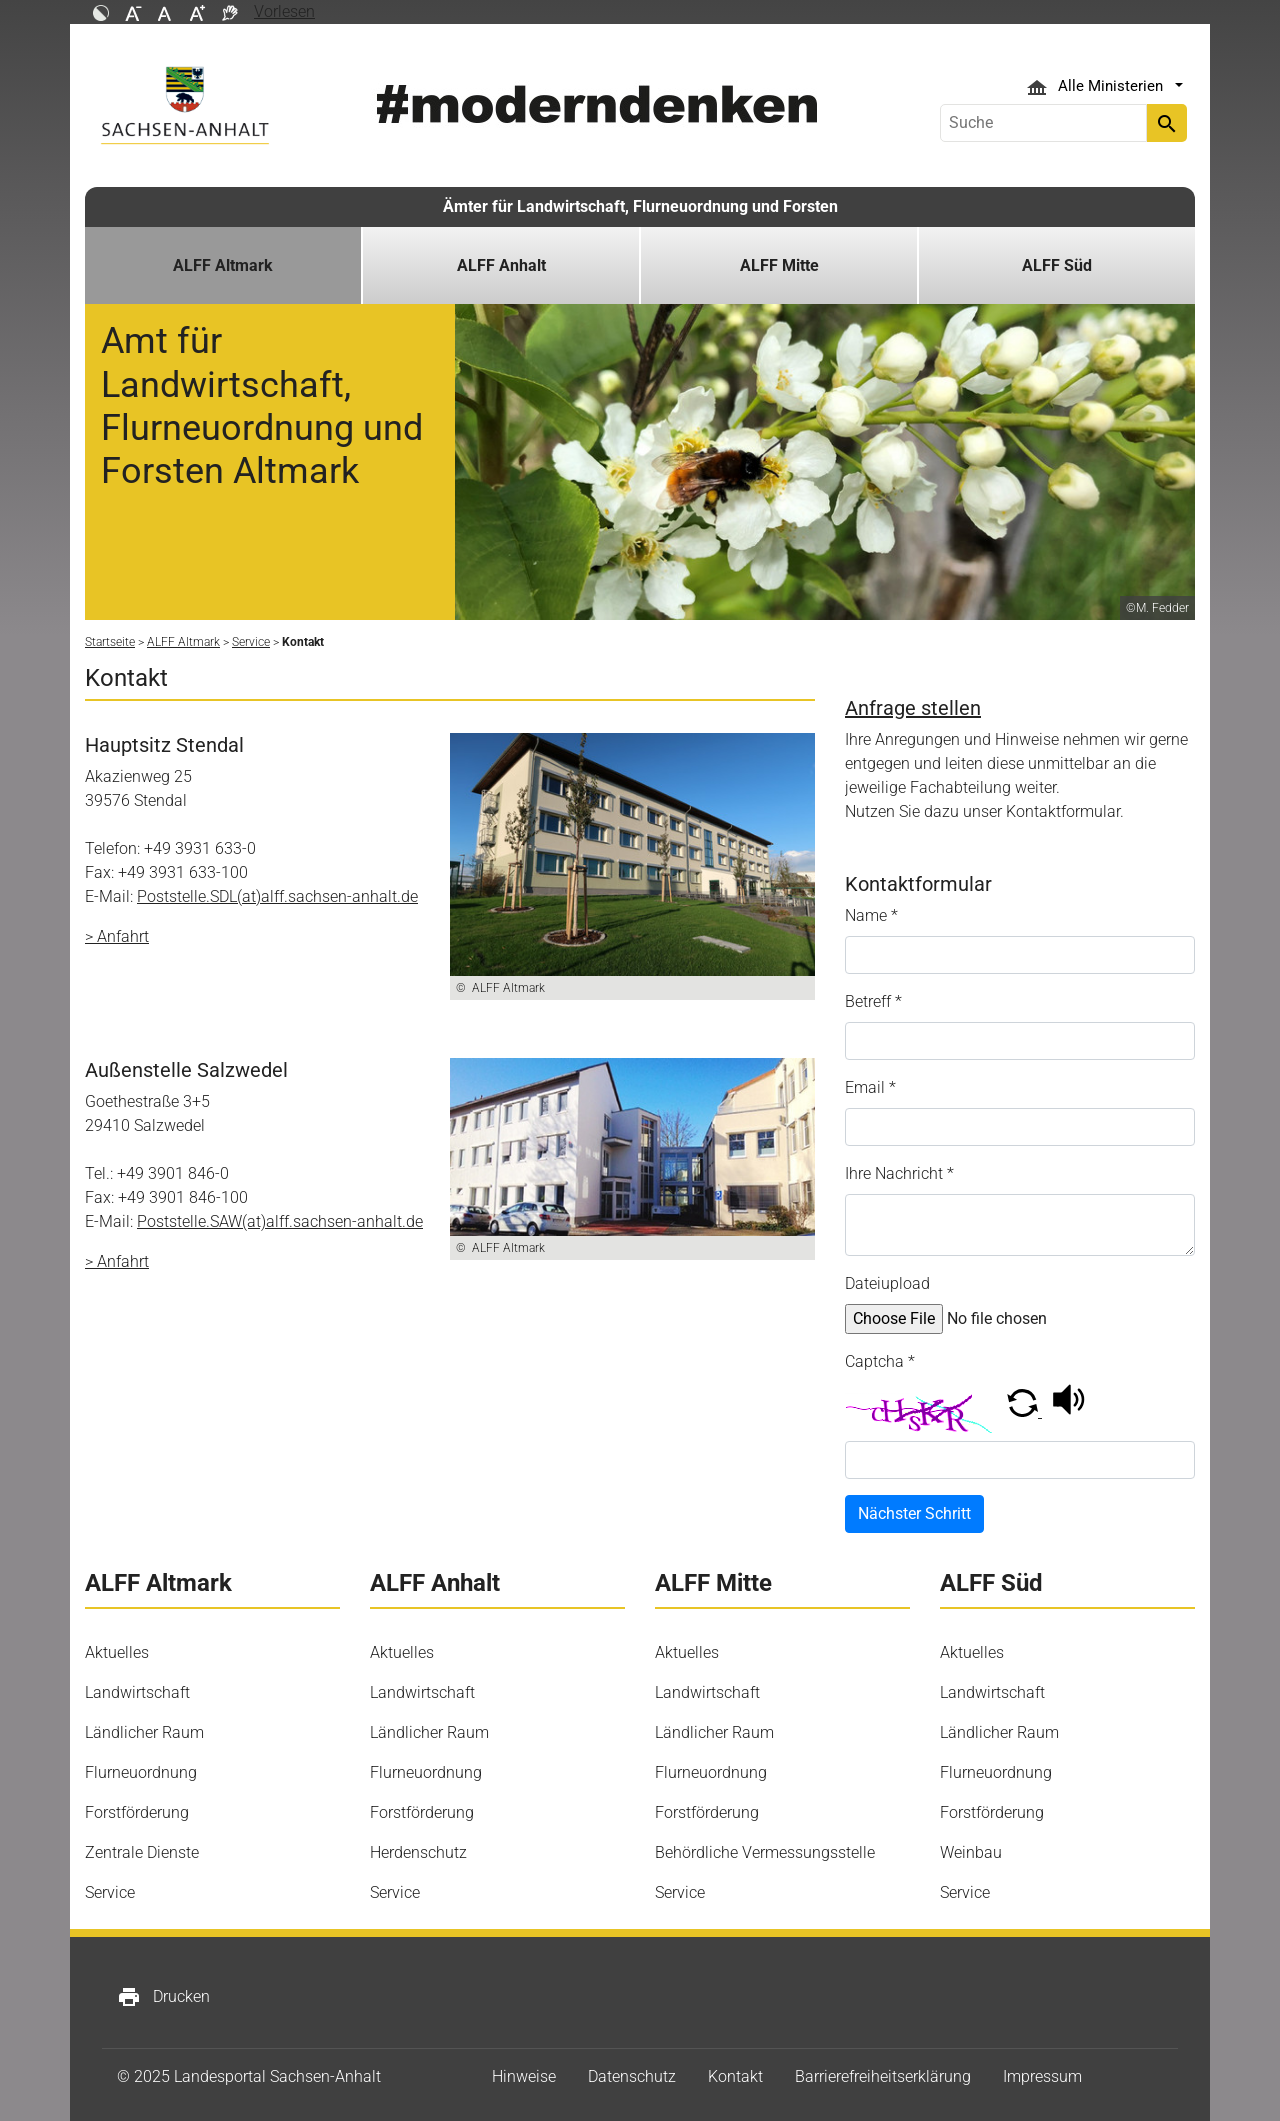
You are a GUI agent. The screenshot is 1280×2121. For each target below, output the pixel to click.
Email (870, 1087)
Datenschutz (632, 2076)
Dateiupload (887, 1283)
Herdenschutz (418, 1852)
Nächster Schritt (914, 1513)
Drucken (163, 1997)
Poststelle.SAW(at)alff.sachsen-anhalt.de (280, 1221)
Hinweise (524, 2076)
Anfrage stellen (913, 708)
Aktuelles (117, 1652)
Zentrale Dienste (142, 1852)
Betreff (873, 1001)
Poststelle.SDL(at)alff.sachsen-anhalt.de (277, 896)
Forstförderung (137, 1812)
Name (871, 915)
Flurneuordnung (141, 1772)
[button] (1024, 1411)
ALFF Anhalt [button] (501, 265)
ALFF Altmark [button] (223, 265)
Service (110, 1892)
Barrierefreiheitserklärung (883, 2076)
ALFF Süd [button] (1057, 265)
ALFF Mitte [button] (779, 265)
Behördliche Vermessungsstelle (765, 1852)
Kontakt (735, 2076)
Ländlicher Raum (144, 1732)
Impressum (1042, 2076)
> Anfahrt (117, 936)
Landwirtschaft (137, 1692)
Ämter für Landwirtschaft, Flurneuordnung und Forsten (640, 206)
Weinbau (971, 1852)
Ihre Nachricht (899, 1173)
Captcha (880, 1361)
